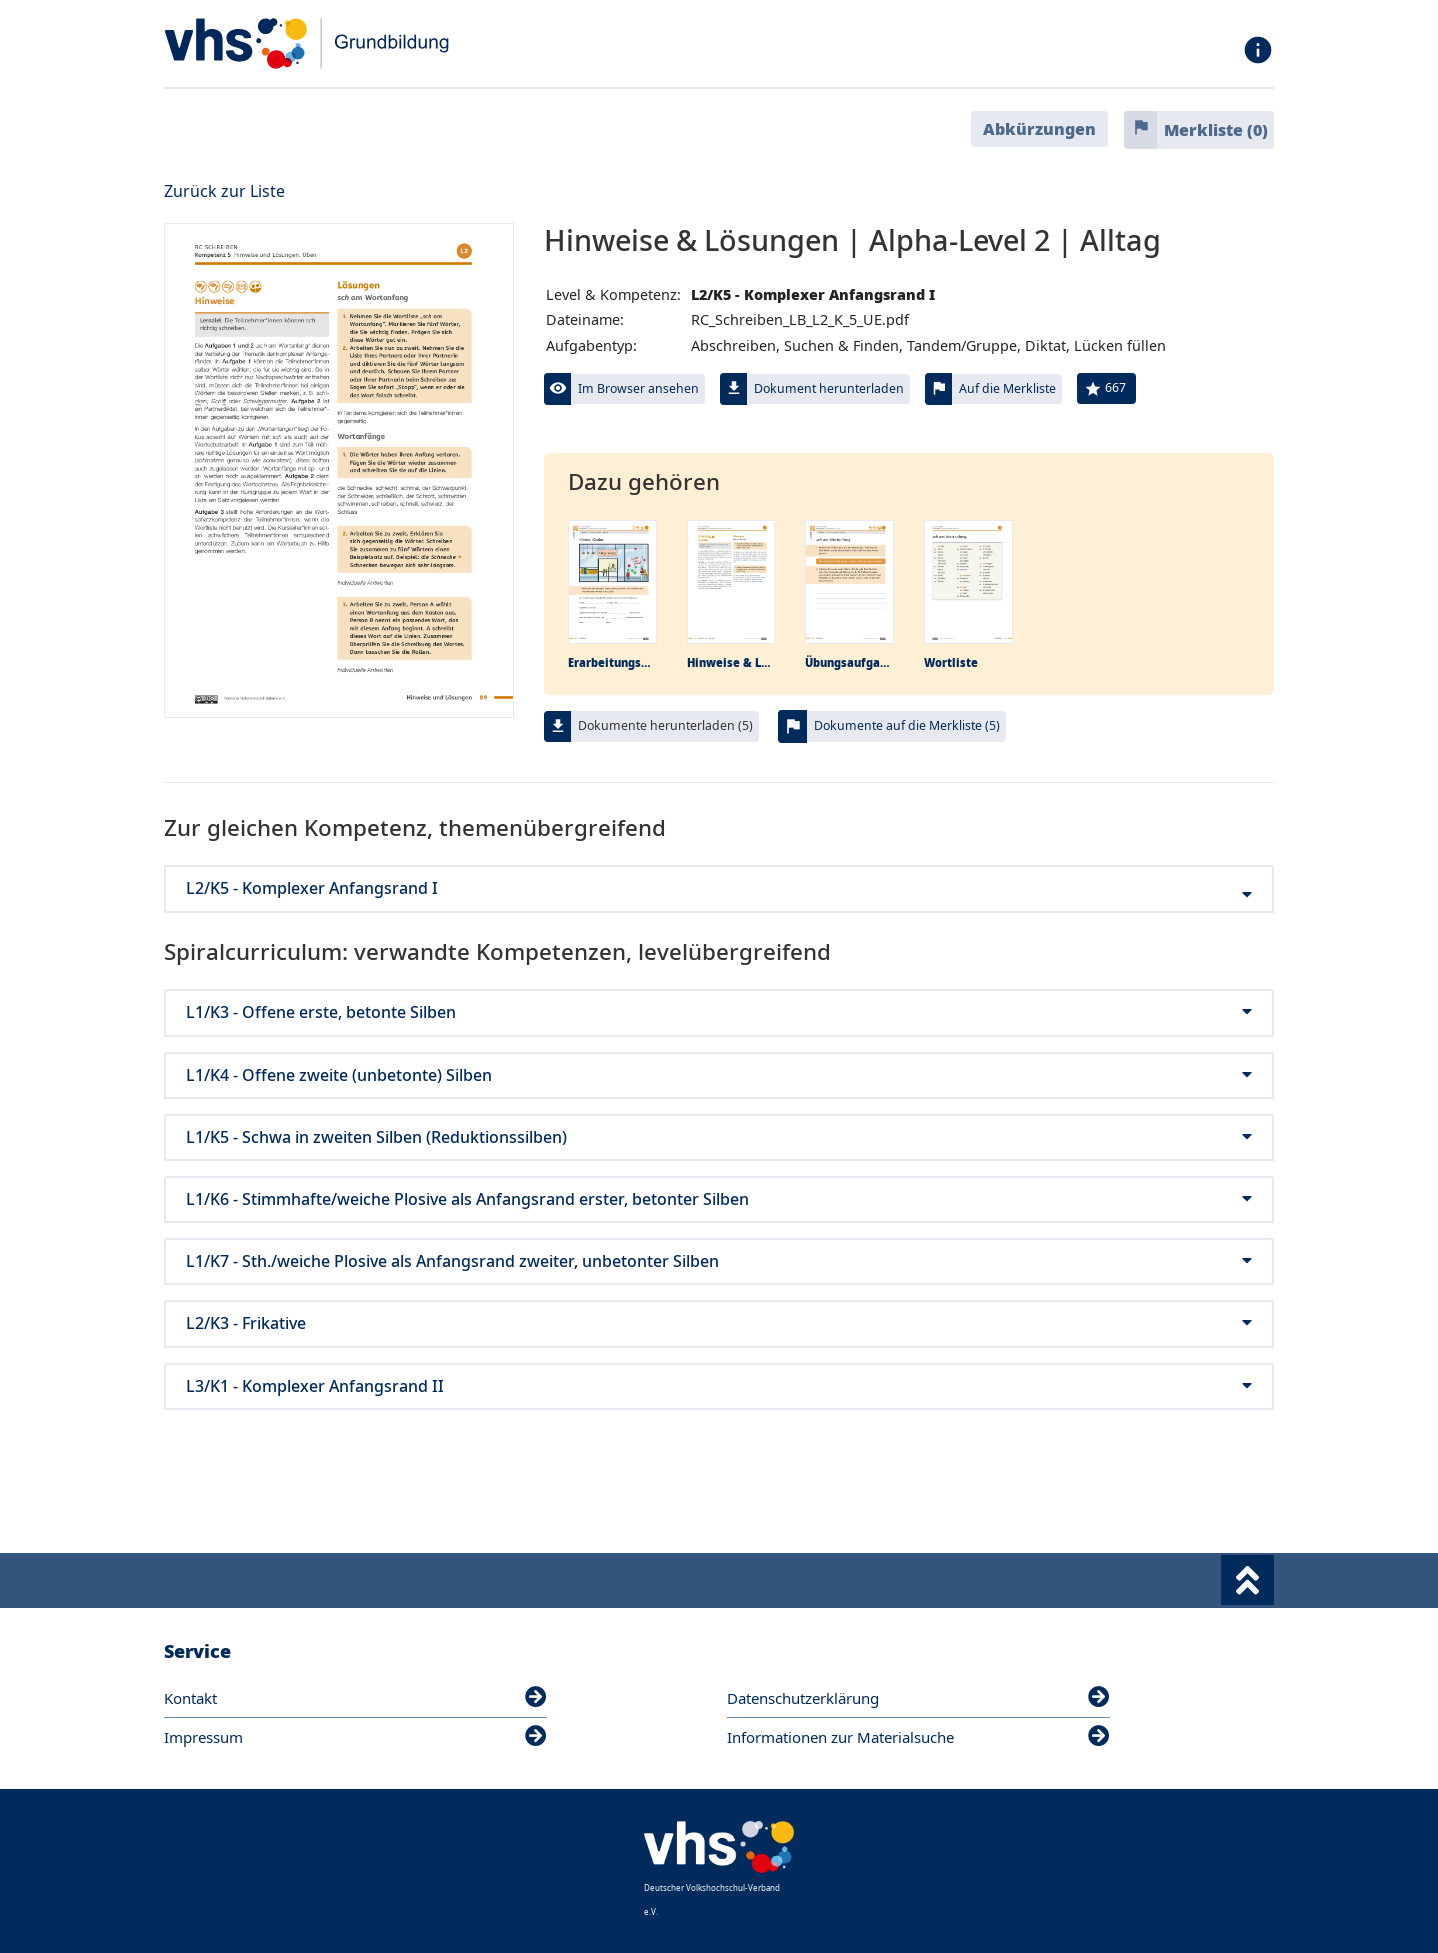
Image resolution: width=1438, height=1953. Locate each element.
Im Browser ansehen (638, 388)
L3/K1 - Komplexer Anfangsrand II (719, 1386)
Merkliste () (1216, 130)
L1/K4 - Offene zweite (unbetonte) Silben (719, 1075)
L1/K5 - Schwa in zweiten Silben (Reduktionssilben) (719, 1137)
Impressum (355, 1737)
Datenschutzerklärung (918, 1698)
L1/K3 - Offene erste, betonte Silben (719, 1012)
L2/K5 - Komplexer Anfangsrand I (719, 888)
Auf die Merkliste (1007, 388)
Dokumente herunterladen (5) (665, 725)
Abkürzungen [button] (1039, 129)
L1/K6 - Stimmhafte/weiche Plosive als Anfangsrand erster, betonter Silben (719, 1199)
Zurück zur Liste (224, 191)
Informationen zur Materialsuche (918, 1737)
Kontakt (355, 1698)
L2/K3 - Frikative (719, 1323)
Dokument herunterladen (829, 388)
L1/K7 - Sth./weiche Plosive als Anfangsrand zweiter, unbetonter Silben (719, 1261)
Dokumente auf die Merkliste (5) (907, 725)
